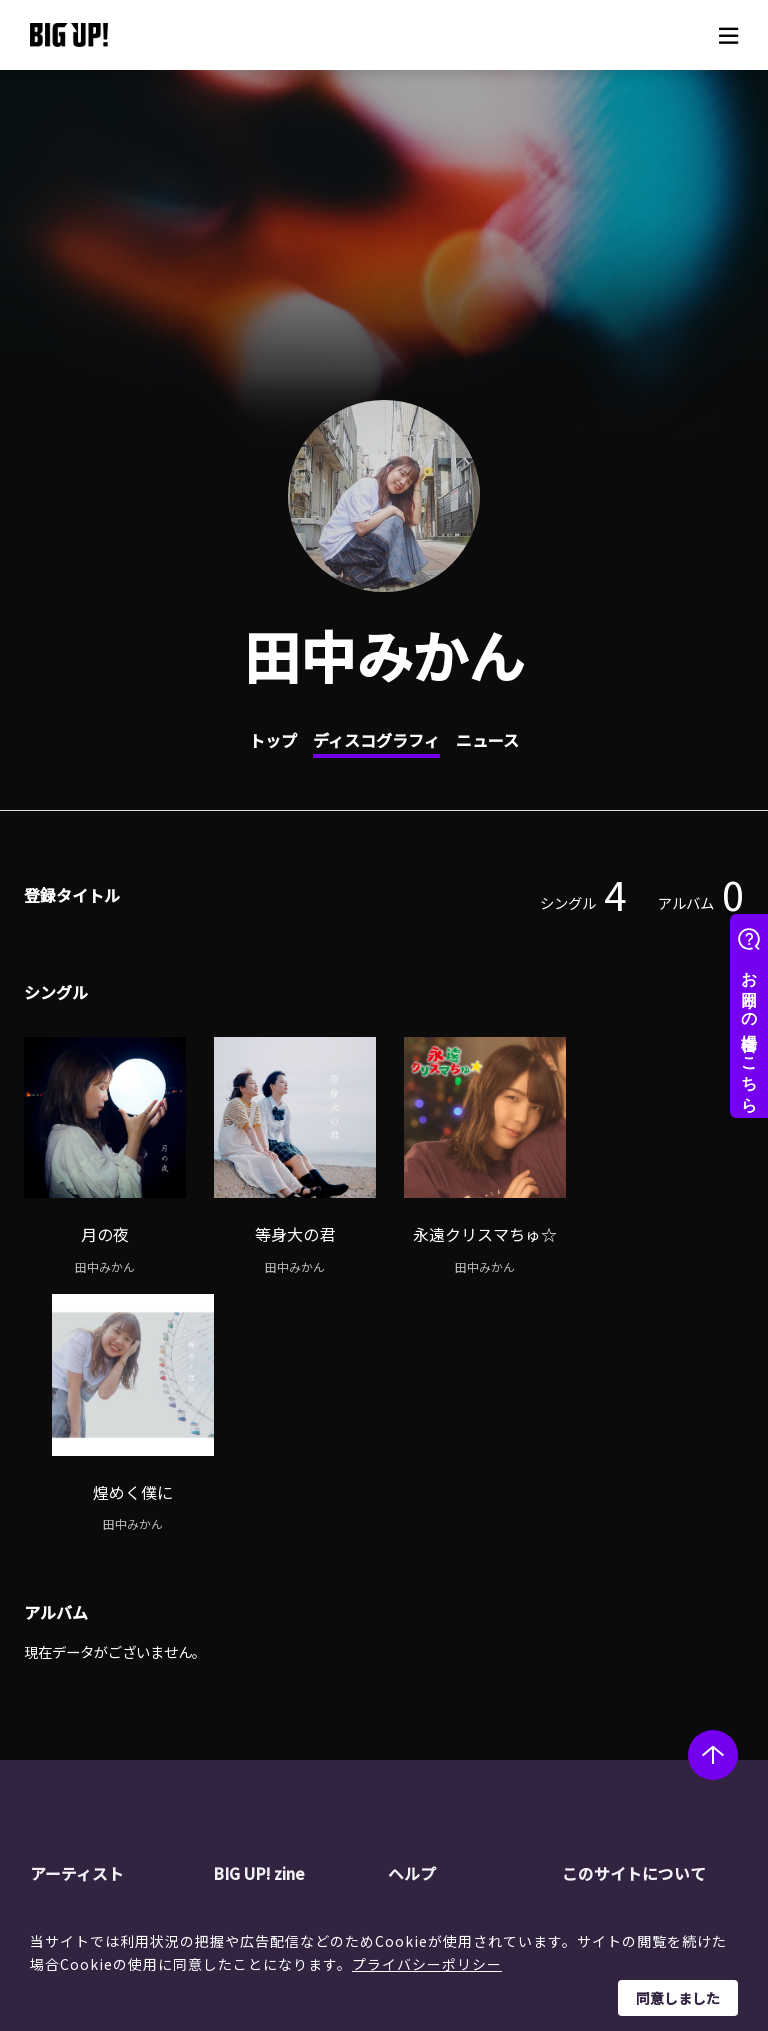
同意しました (678, 1998)
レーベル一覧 (108, 1683)
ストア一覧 (459, 1683)
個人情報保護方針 (654, 1683)
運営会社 (626, 1657)
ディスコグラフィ (376, 740)
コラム (270, 1683)
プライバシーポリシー (427, 1964)
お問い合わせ (466, 1784)
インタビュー (291, 1708)
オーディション (297, 1733)
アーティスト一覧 (121, 1657)
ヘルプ (412, 1616)
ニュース (487, 740)
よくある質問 (466, 1708)
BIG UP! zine (261, 1616)
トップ (273, 740)
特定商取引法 (640, 1708)
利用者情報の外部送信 (668, 1733)
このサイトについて (634, 1616)
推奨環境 (452, 1759)
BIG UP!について (477, 1657)
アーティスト (77, 1616)
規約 (438, 1733)
